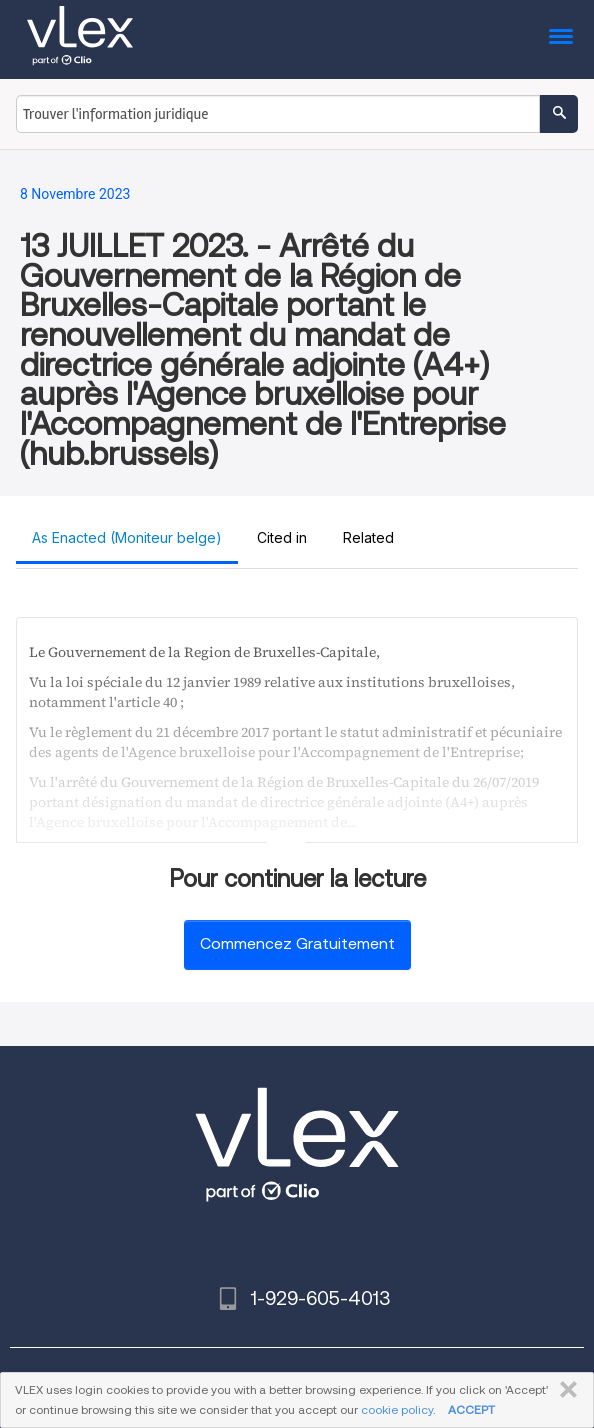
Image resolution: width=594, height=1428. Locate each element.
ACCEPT (471, 1409)
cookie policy (397, 1409)
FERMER (564, 1390)
